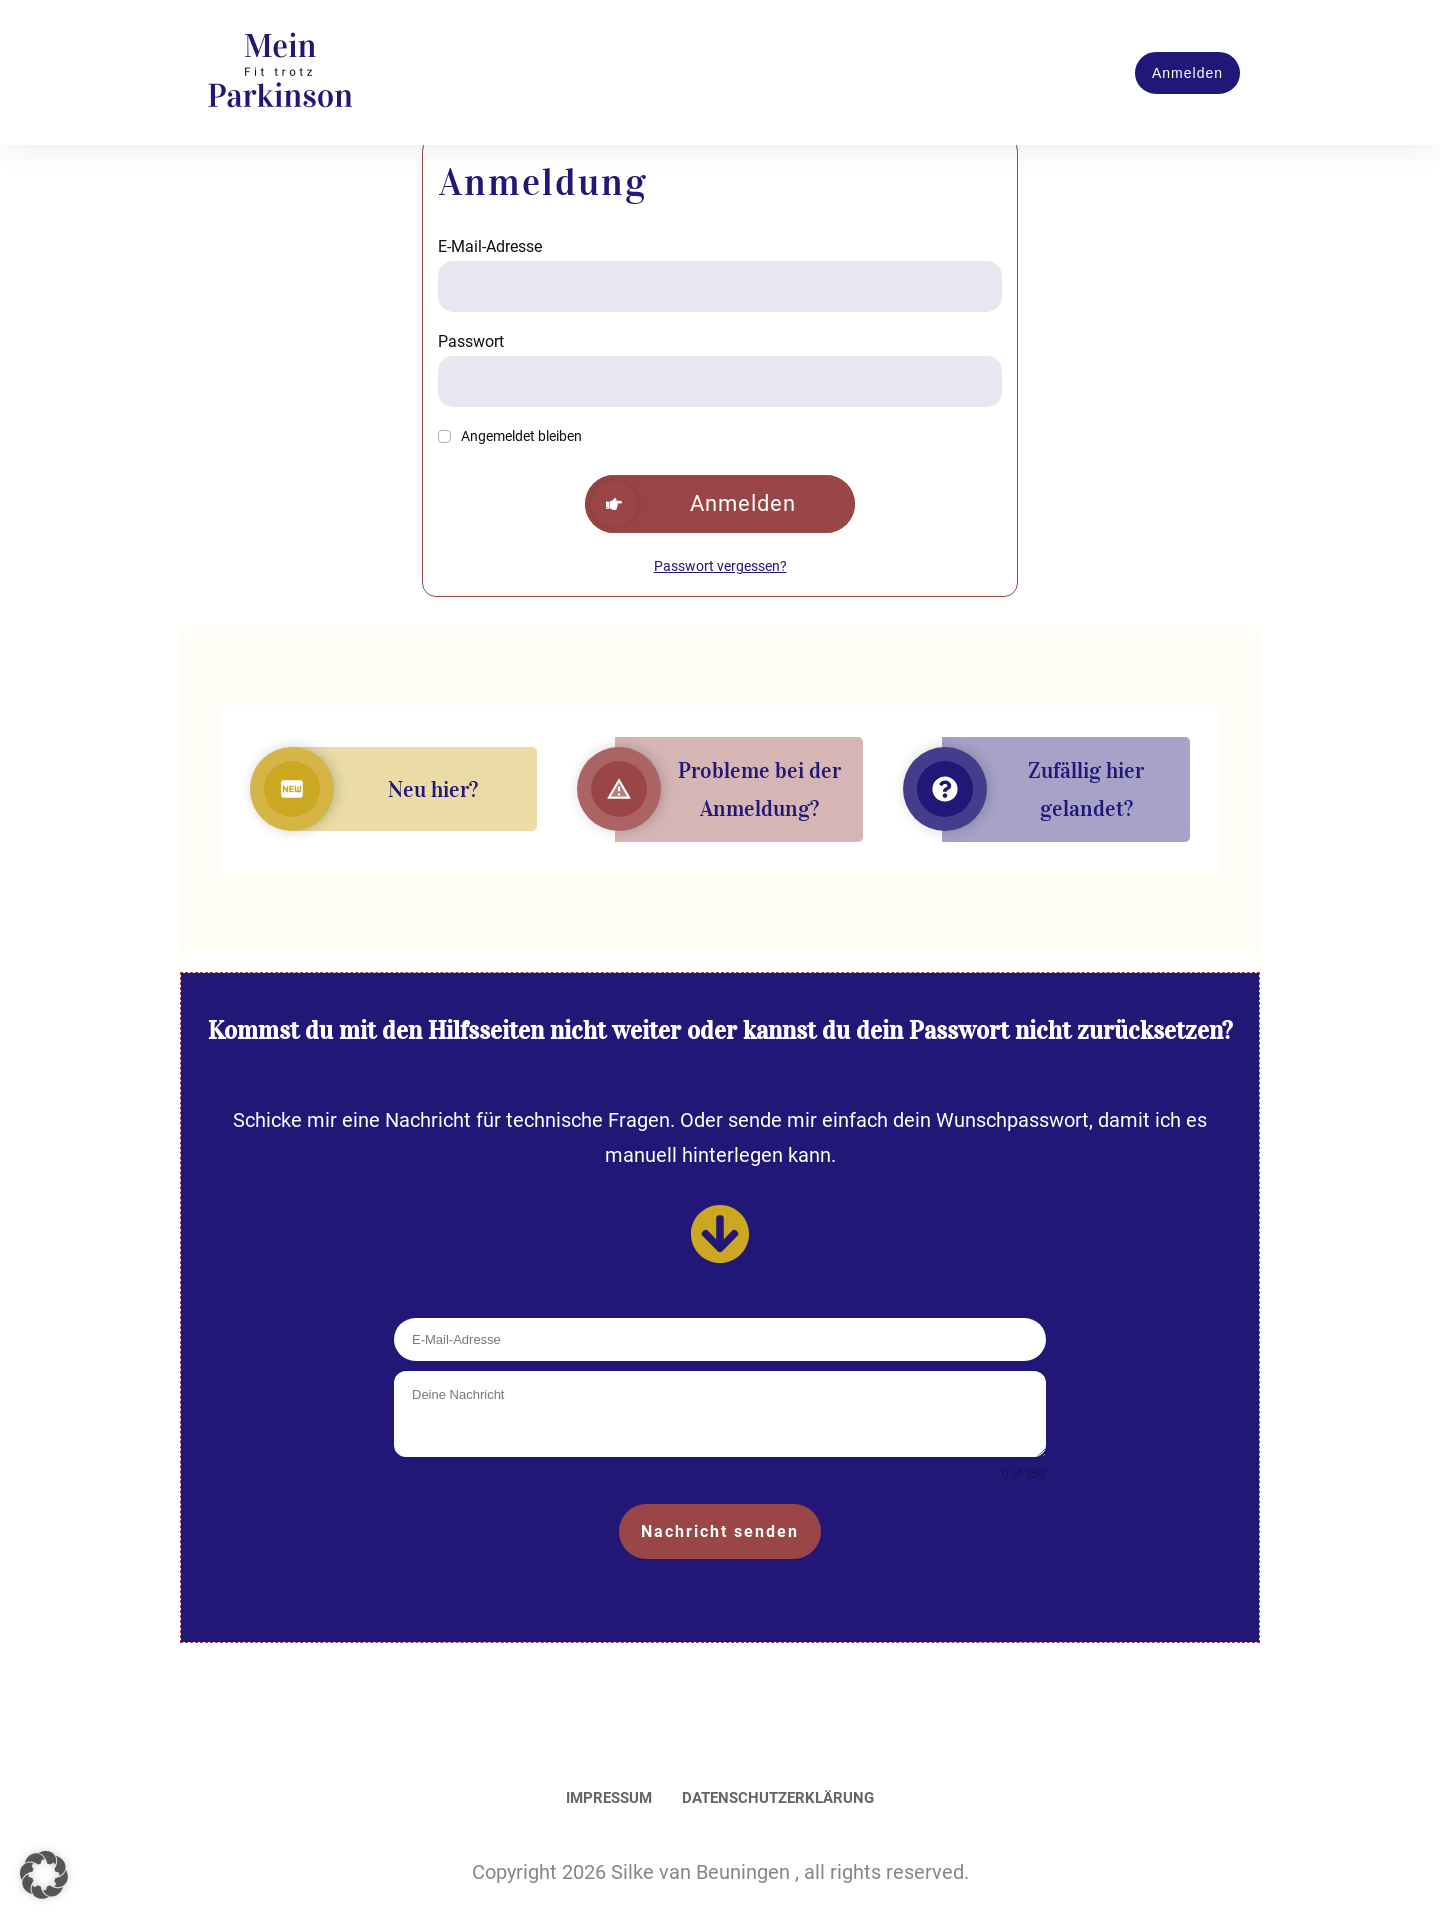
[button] (44, 1875)
